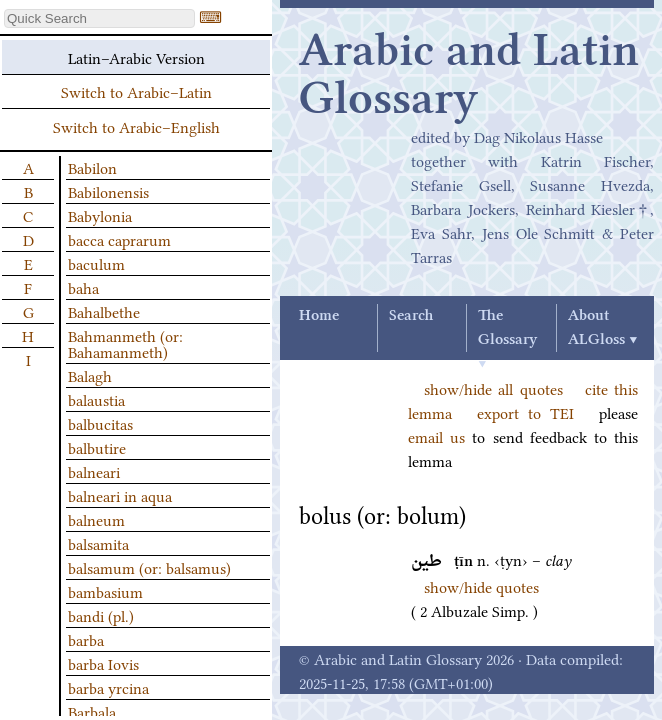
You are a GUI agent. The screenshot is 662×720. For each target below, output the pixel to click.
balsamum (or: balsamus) (149, 567)
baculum (96, 263)
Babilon (92, 167)
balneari (94, 471)
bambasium (105, 591)
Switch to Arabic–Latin (136, 91)
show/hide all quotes (493, 388)
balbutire (97, 447)
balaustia (96, 399)
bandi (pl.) (101, 615)
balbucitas (100, 423)
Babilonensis (108, 191)
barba (86, 639)
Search (411, 316)
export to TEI (525, 412)
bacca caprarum (119, 239)
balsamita (98, 543)
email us (436, 436)
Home (319, 316)
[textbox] (99, 18)
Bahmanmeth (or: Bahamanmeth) (125, 343)
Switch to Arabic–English (136, 126)
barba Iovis (103, 663)
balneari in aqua (120, 495)
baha (83, 287)
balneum (96, 519)
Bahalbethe (104, 311)
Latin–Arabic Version (136, 57)
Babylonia (100, 215)
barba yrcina (108, 687)
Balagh (90, 375)
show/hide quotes (481, 586)
